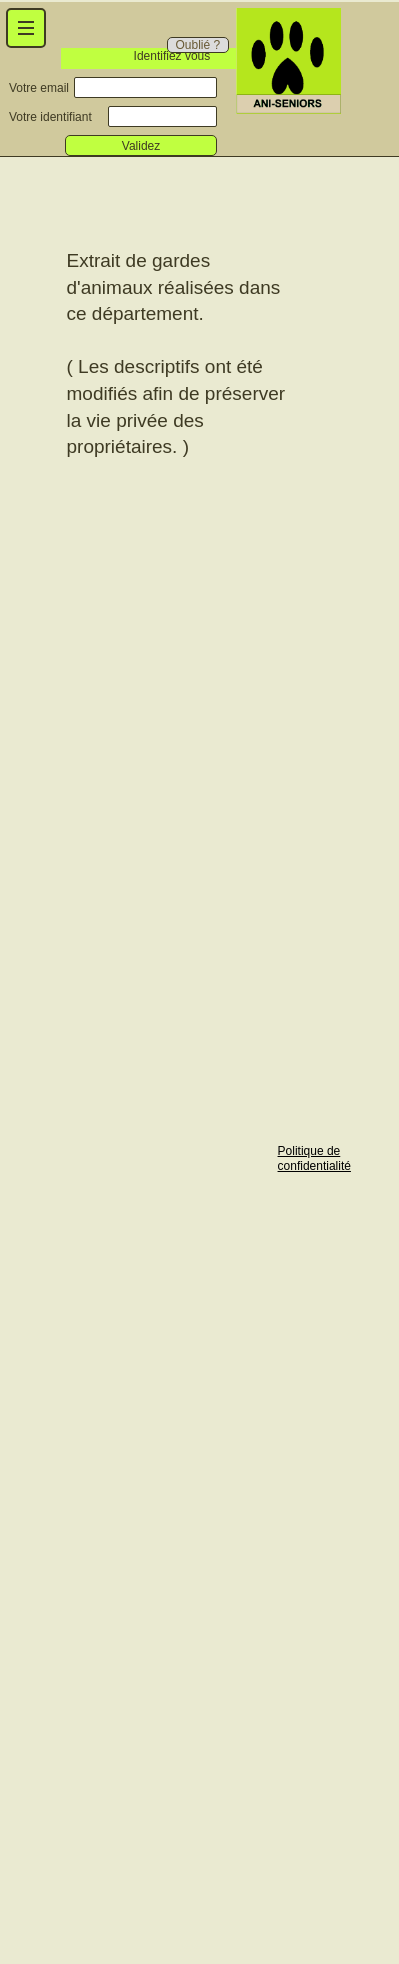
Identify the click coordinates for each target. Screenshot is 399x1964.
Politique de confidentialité (314, 1158)
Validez (141, 146)
